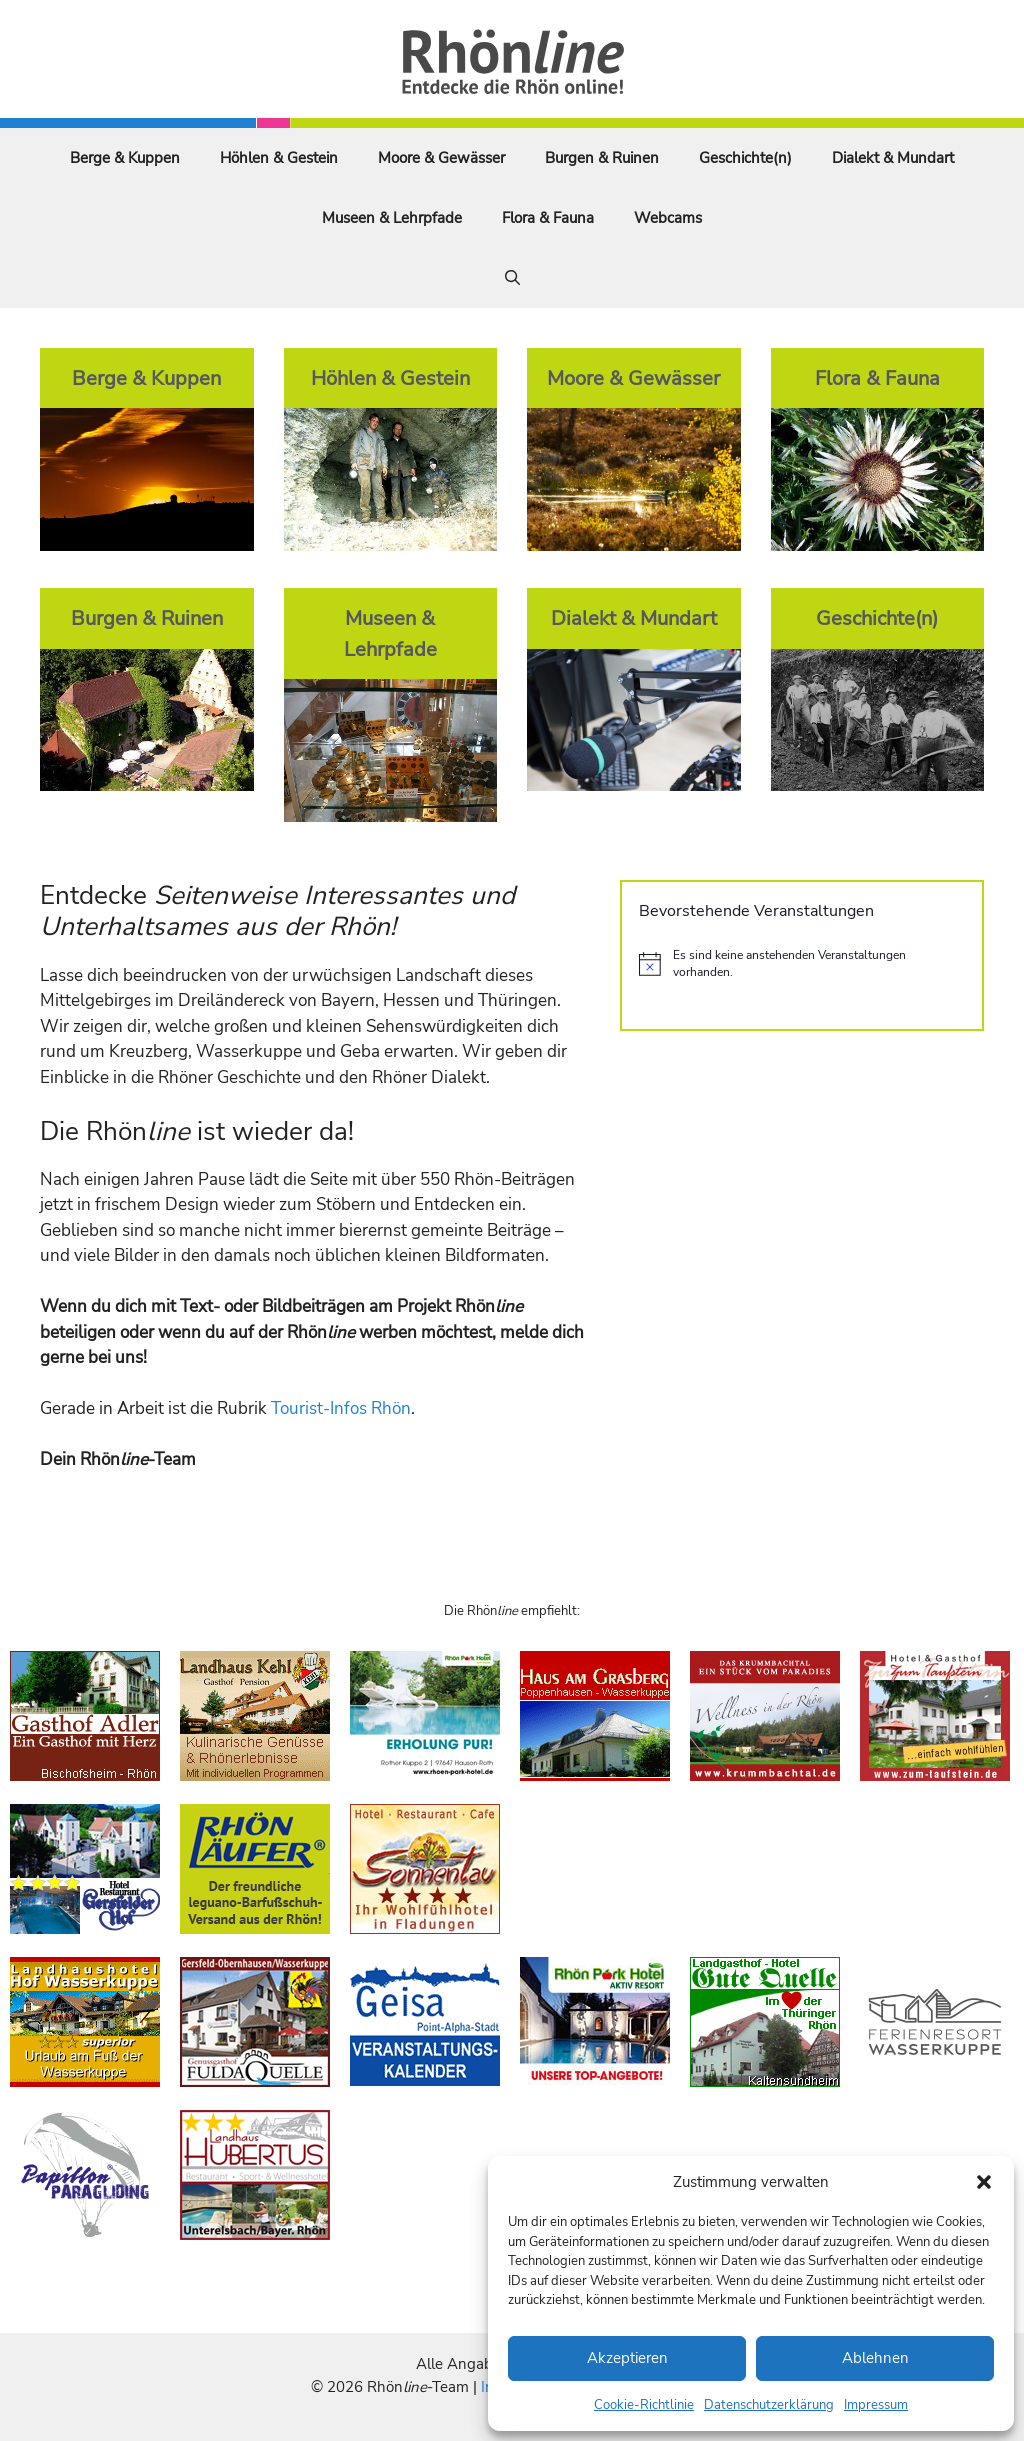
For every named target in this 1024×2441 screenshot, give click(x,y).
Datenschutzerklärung (769, 2405)
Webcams (668, 218)
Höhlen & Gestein (279, 158)
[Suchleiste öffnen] (512, 278)
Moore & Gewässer (441, 158)
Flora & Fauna (548, 218)
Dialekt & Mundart (893, 158)
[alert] (802, 963)
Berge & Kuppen (125, 158)
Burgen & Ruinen (602, 158)
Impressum (876, 2405)
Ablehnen (875, 2358)
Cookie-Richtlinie (644, 2405)
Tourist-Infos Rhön (341, 1408)
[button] (984, 2182)
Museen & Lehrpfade (392, 218)
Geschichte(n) (745, 158)
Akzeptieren (627, 2358)
